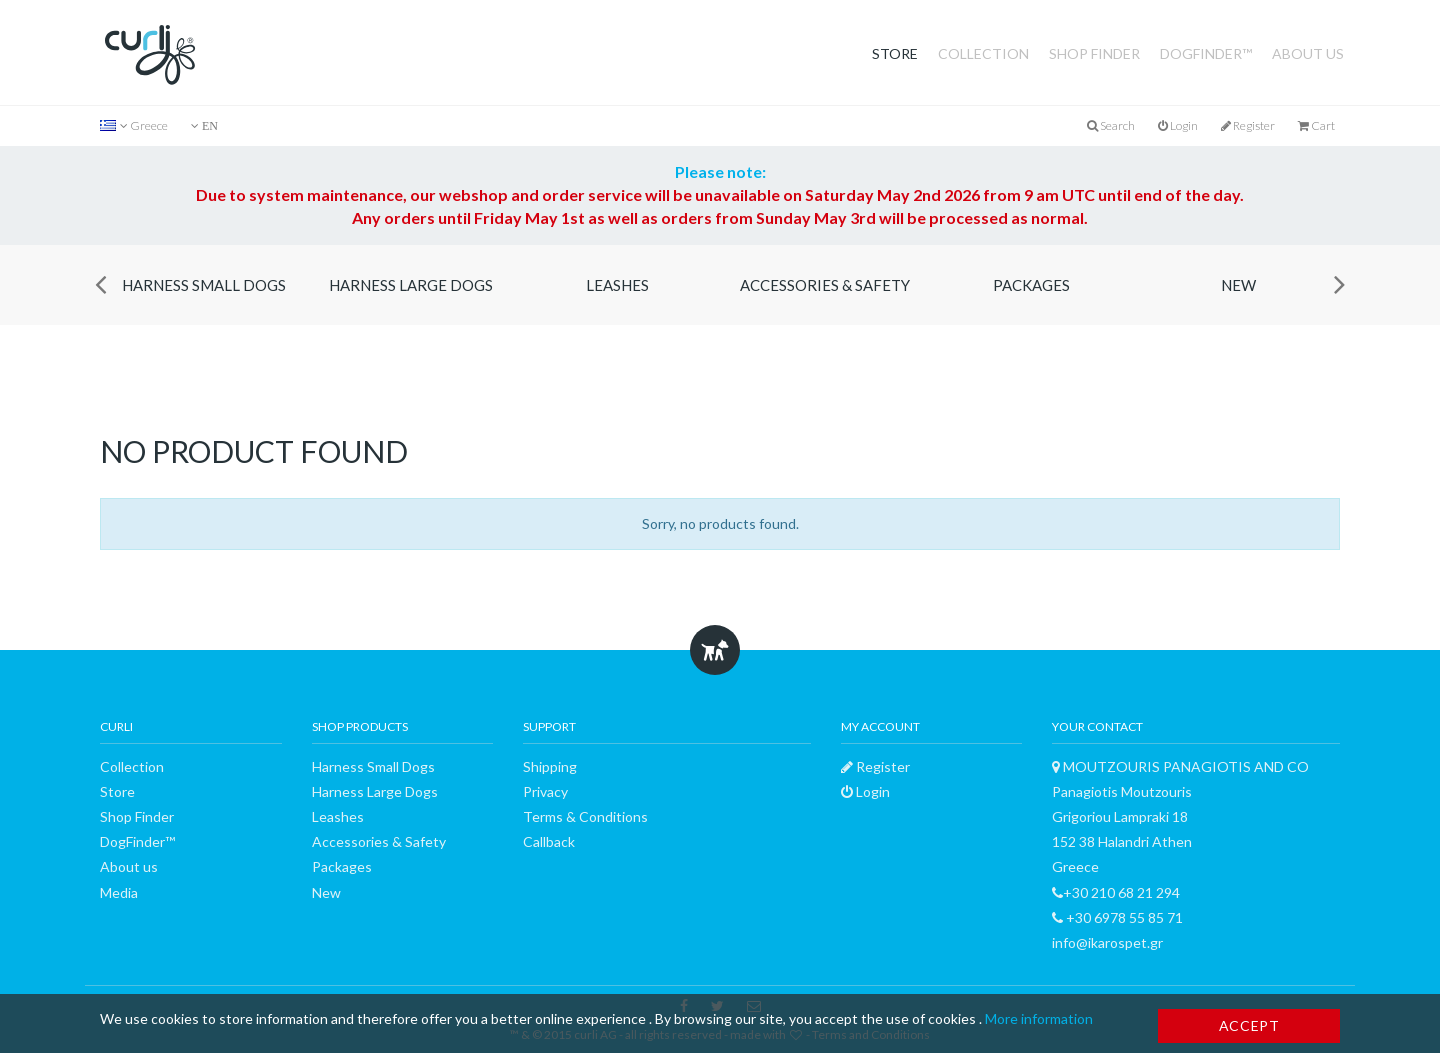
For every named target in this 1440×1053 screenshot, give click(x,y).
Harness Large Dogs (411, 285)
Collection (983, 53)
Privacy (545, 791)
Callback (549, 841)
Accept (1249, 1025)
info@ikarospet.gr (1107, 942)
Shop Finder (1094, 53)
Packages (1031, 285)
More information (1039, 1018)
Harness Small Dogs (204, 285)
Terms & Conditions (585, 816)
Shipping (550, 766)
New (1238, 285)
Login (1178, 125)
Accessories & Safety (825, 285)
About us (1308, 53)
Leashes (617, 285)
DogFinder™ (1206, 53)
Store (895, 53)
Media (119, 892)
